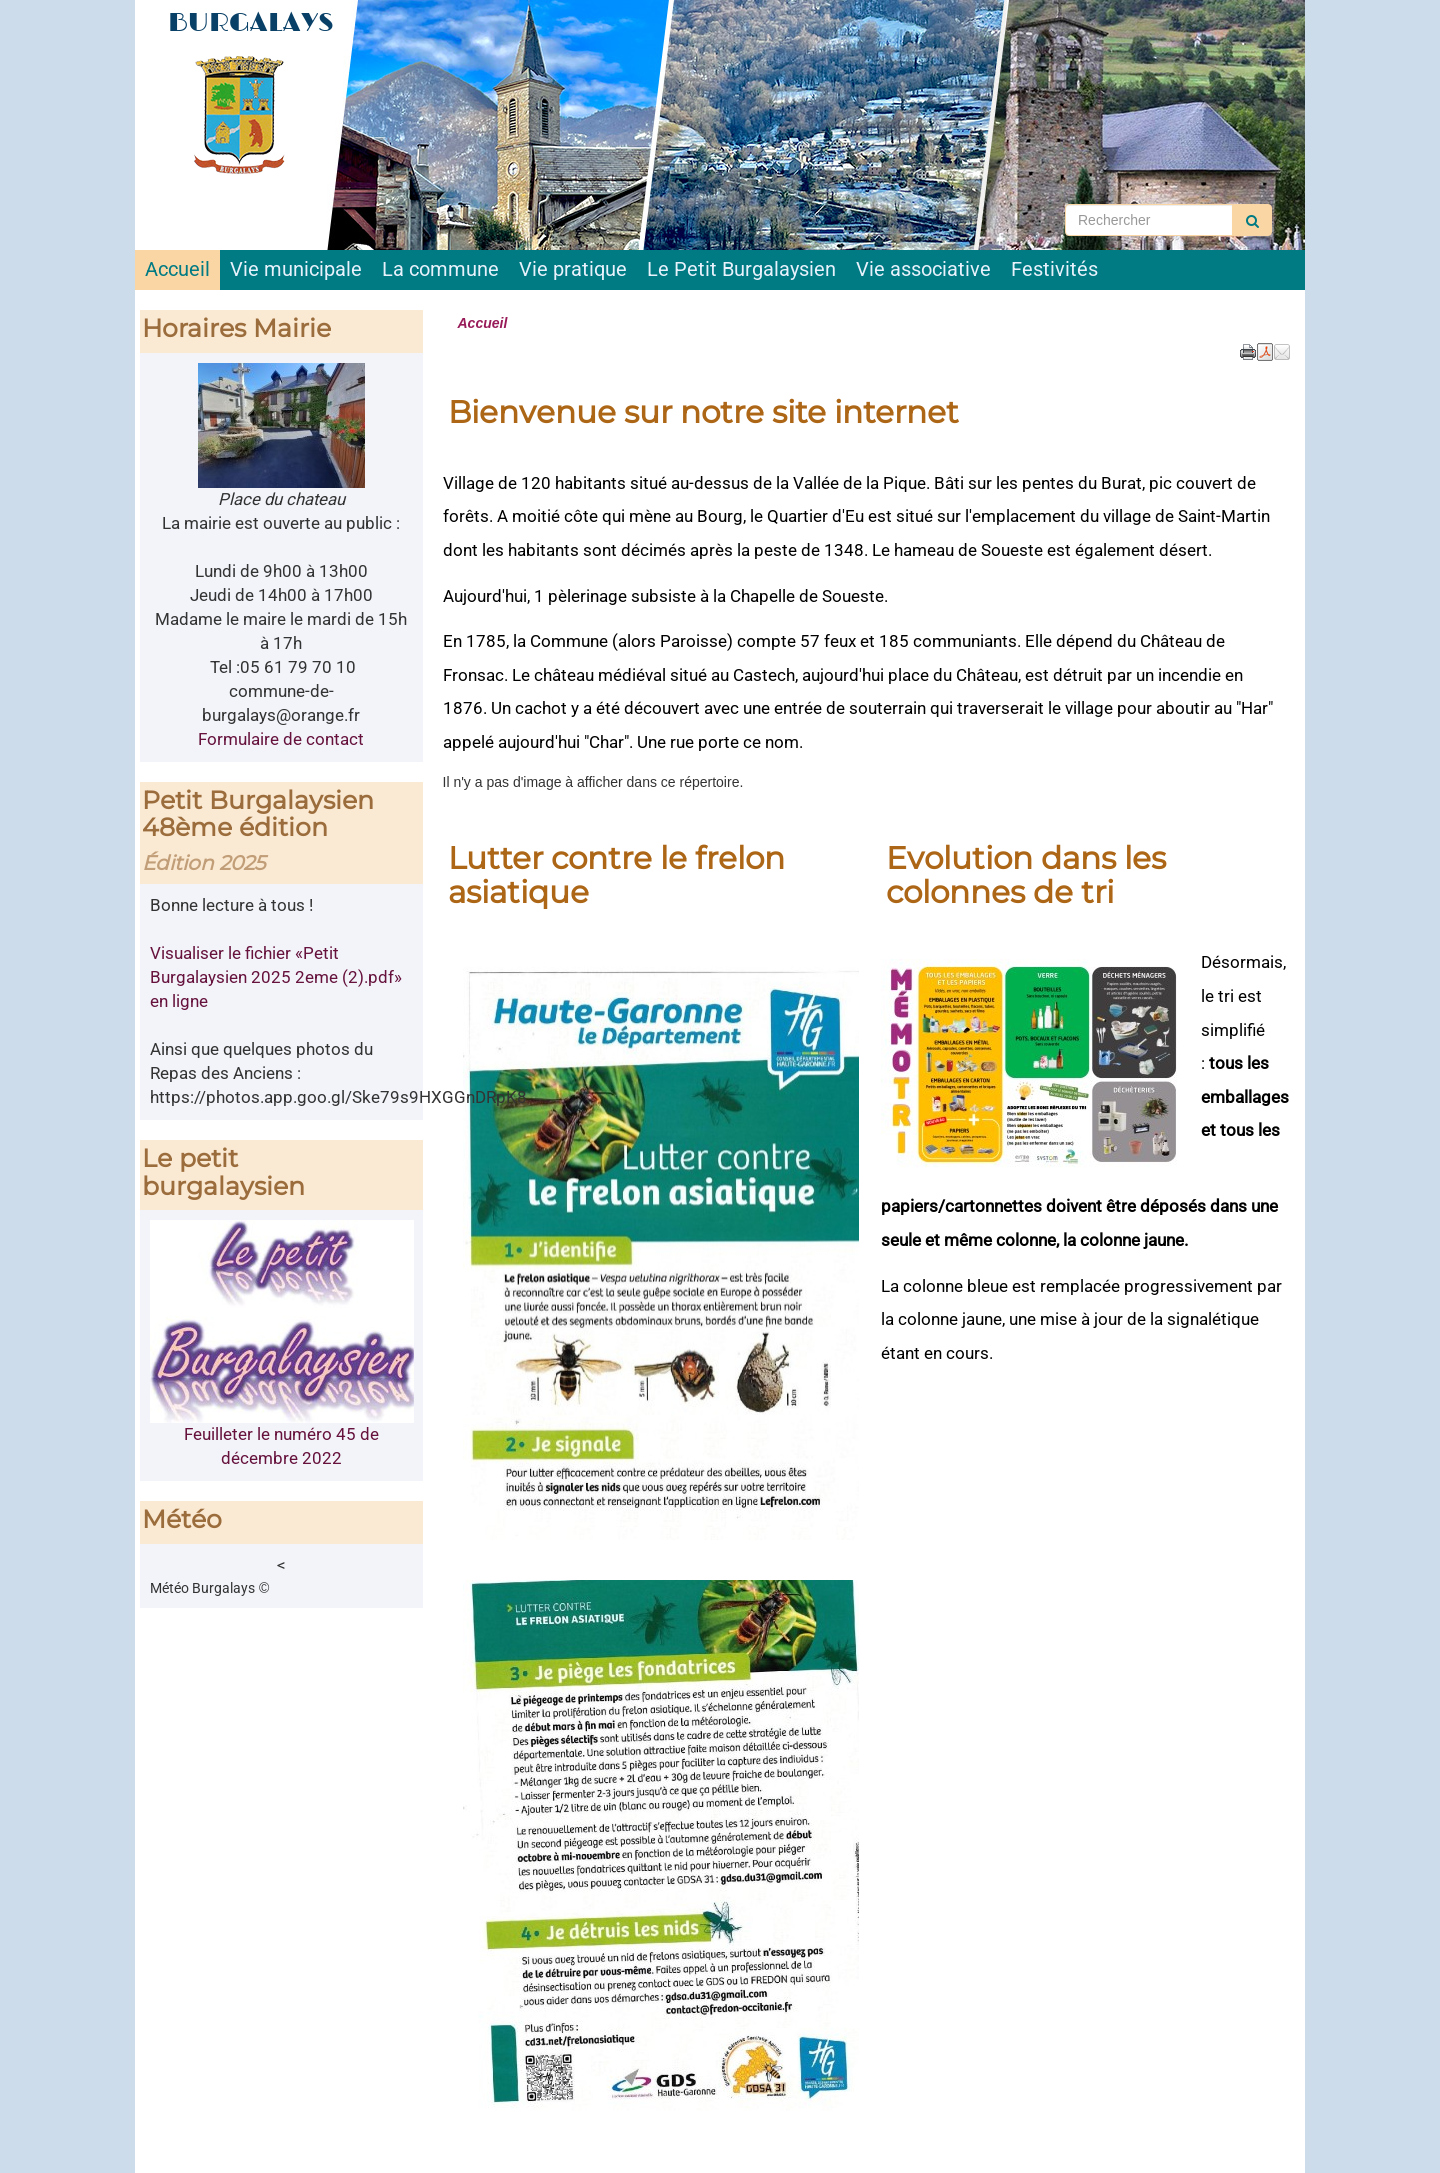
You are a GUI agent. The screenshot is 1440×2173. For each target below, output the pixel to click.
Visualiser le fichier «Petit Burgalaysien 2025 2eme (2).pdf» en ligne (276, 977)
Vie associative (923, 269)
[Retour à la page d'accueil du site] (247, 115)
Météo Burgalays (202, 1588)
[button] (1282, 351)
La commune (440, 269)
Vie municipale (296, 269)
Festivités (1054, 269)
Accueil (177, 269)
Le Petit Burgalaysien (741, 269)
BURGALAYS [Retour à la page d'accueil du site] (251, 22)
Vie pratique (573, 269)
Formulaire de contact (281, 739)
